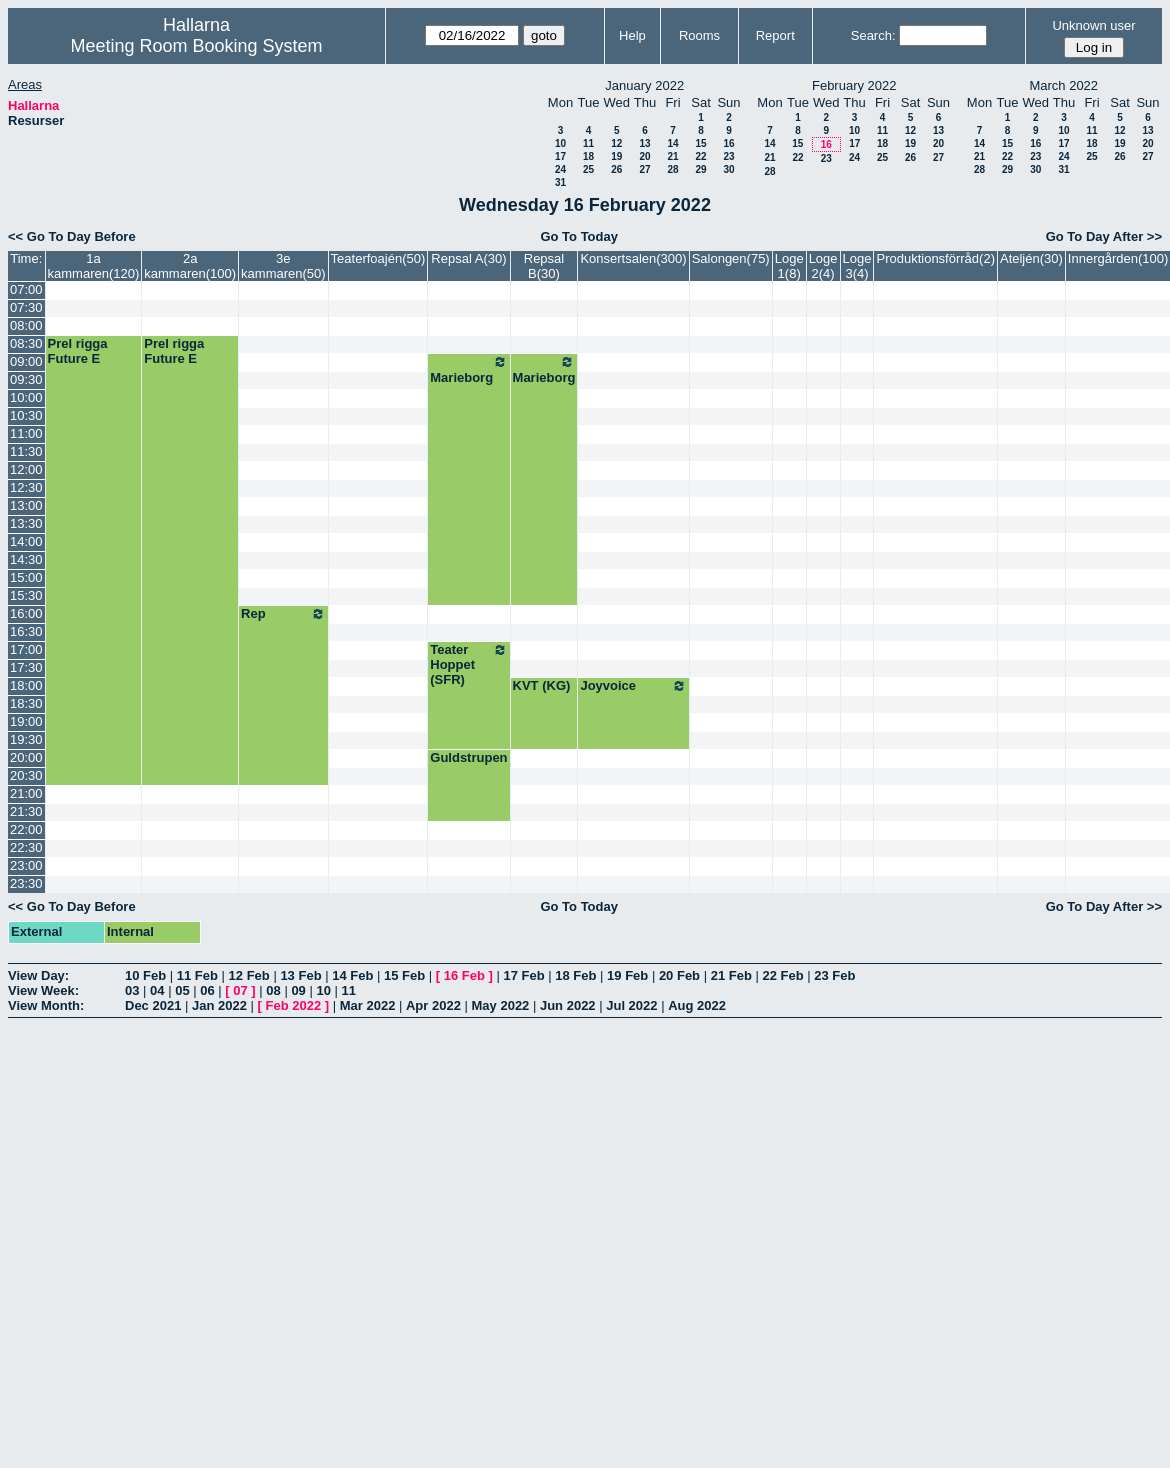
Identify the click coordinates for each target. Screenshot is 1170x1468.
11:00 (26, 433)
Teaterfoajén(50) (378, 258)
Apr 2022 (433, 1005)
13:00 (26, 505)
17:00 (26, 649)
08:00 (26, 325)
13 (644, 143)
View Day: (38, 975)
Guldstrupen (468, 757)
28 (672, 169)
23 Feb (834, 975)
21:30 (26, 811)
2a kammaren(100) (190, 266)
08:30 (26, 343)
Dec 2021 (153, 1005)
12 (616, 143)
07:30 (26, 307)
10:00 (26, 397)
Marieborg (468, 369)
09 (298, 990)
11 (588, 143)
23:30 (26, 883)
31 (560, 182)
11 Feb (197, 975)
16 (728, 143)
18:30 (26, 703)
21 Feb (731, 975)
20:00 (26, 757)
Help (632, 35)
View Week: (43, 990)
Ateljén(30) (1031, 258)
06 (207, 990)
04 (157, 990)
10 (560, 143)
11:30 (26, 451)
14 (672, 143)
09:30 (26, 379)
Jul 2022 (631, 1005)
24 (560, 169)
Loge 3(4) (857, 266)
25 (588, 169)
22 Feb (782, 975)
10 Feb (145, 975)
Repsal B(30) (544, 266)
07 (240, 990)
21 (672, 156)
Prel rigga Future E (78, 351)
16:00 (26, 613)
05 (182, 990)
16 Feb (464, 975)
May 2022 (501, 1005)
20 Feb (679, 975)
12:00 (26, 469)
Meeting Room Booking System (196, 46)
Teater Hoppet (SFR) (468, 664)
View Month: (46, 1005)
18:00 (26, 685)
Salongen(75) (731, 258)
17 (560, 156)
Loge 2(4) (823, 266)
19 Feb (627, 975)
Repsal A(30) (468, 258)
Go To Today (579, 236)
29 (700, 169)
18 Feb (575, 975)
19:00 (26, 721)
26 (616, 169)
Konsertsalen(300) (633, 258)
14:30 (26, 559)
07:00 (26, 289)
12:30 (26, 487)
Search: (873, 35)
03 (132, 990)
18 (588, 156)
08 (273, 990)
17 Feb (523, 975)
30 (728, 169)
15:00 (26, 577)
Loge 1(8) (789, 266)
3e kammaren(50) (283, 266)
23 (728, 156)
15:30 (26, 595)
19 (616, 156)
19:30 (26, 739)
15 (700, 143)
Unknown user (1093, 25)
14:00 (26, 541)
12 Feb (249, 975)
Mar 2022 (368, 1005)
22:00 (26, 829)
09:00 (26, 361)
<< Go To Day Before (72, 236)
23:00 (26, 865)
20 (644, 156)
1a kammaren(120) (94, 266)
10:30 (26, 415)
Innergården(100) (1118, 258)
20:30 (26, 775)
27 (644, 169)
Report (775, 35)
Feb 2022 (294, 1005)
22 (700, 156)
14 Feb (352, 975)
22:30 (26, 847)
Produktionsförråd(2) (935, 258)
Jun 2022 (568, 1005)
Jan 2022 (219, 1005)
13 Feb (300, 975)
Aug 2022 (697, 1005)
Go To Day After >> (1104, 236)
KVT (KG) (542, 685)
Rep (283, 614)
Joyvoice (633, 686)
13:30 (26, 523)
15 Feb (404, 975)
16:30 (26, 631)
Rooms (699, 35)
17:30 (26, 667)
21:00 (26, 793)
